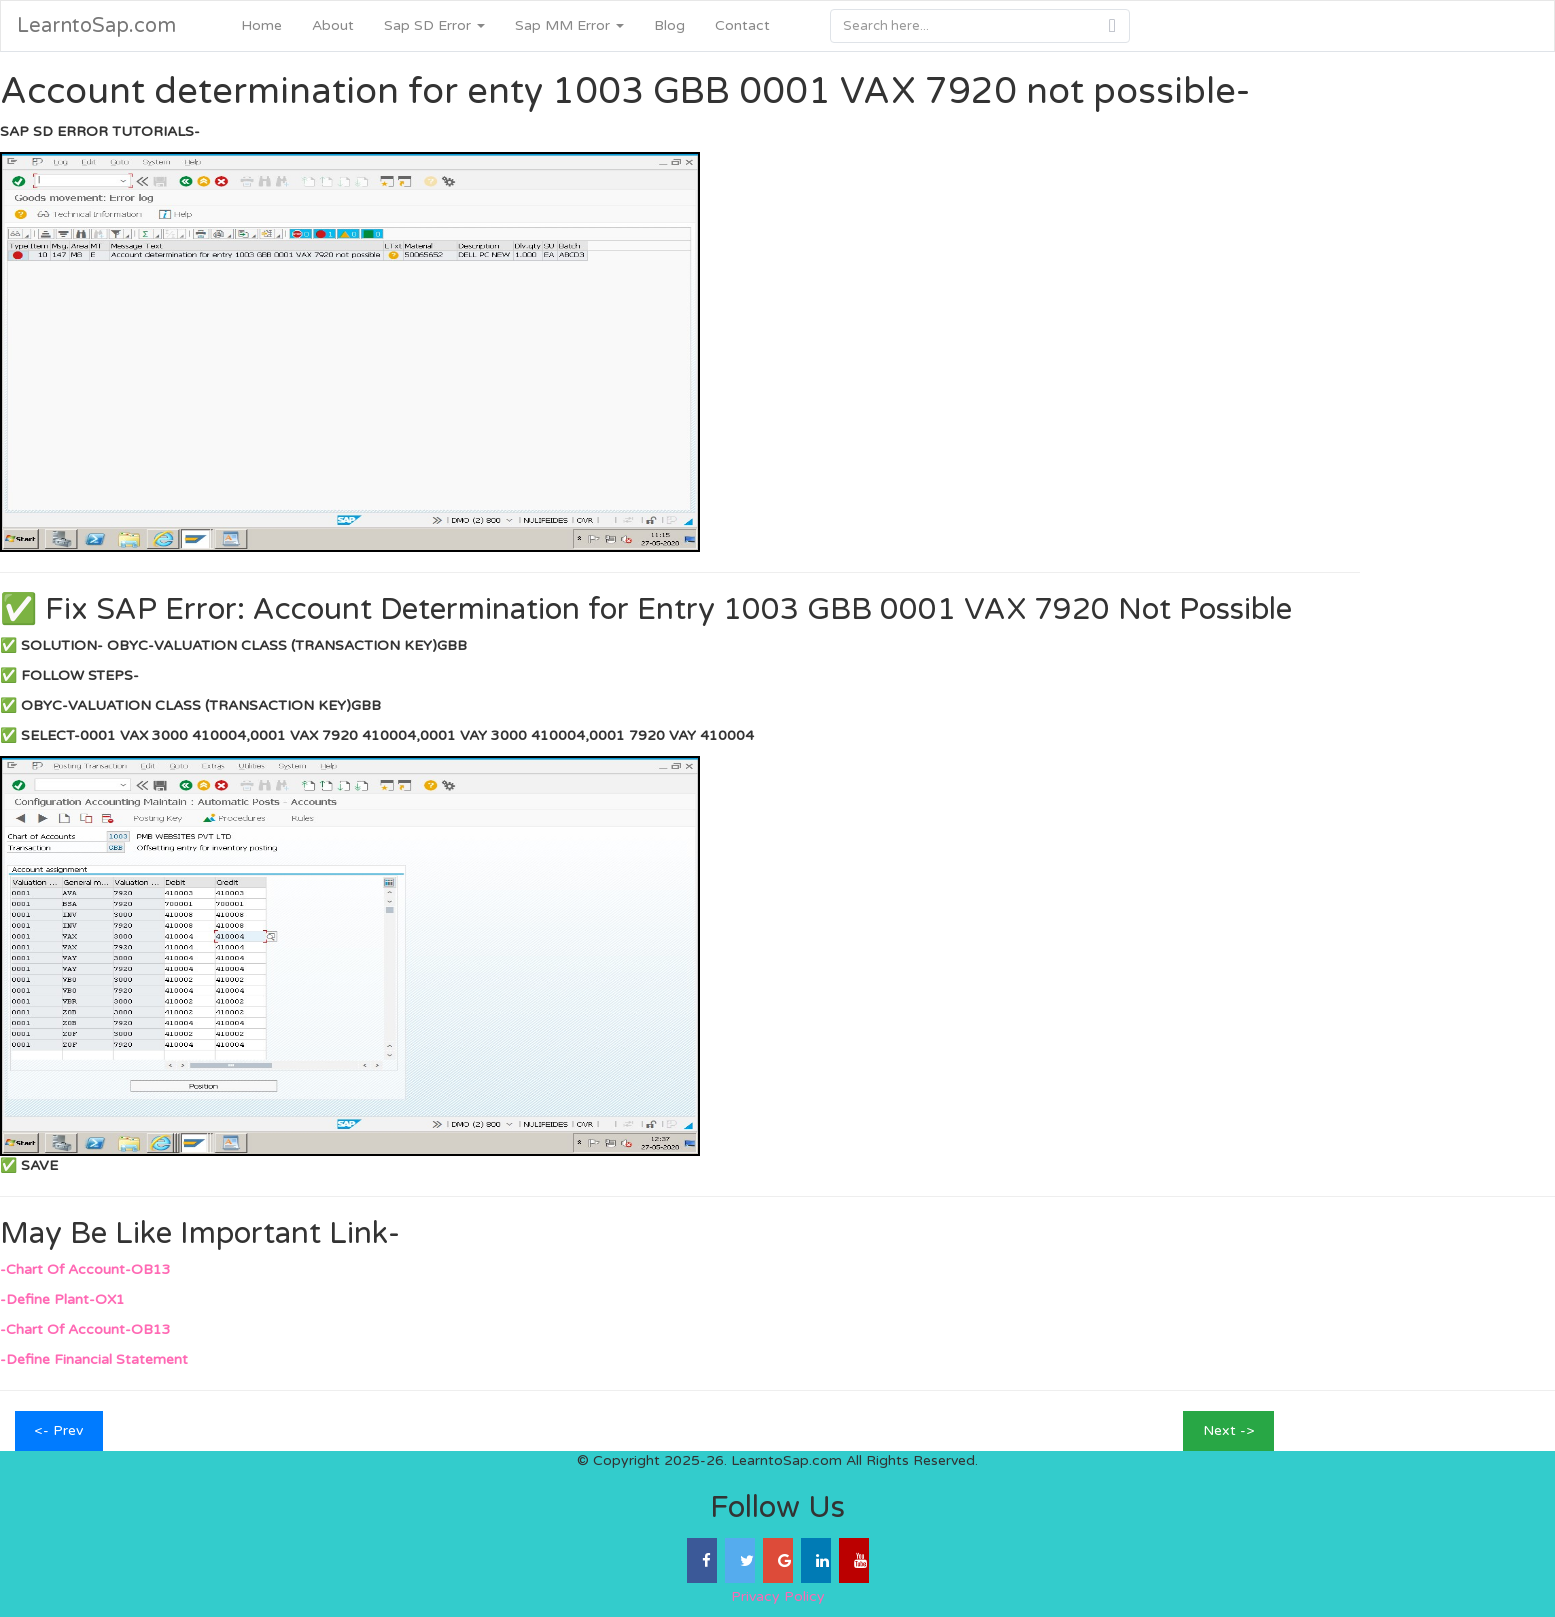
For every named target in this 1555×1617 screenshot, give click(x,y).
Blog (669, 25)
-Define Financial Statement (94, 1359)
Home (261, 25)
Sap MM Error (569, 25)
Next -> (1228, 1430)
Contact (742, 25)
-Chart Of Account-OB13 (85, 1269)
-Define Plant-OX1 (62, 1299)
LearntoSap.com (96, 26)
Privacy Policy (778, 1596)
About (333, 25)
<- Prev (59, 1430)
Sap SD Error (434, 25)
